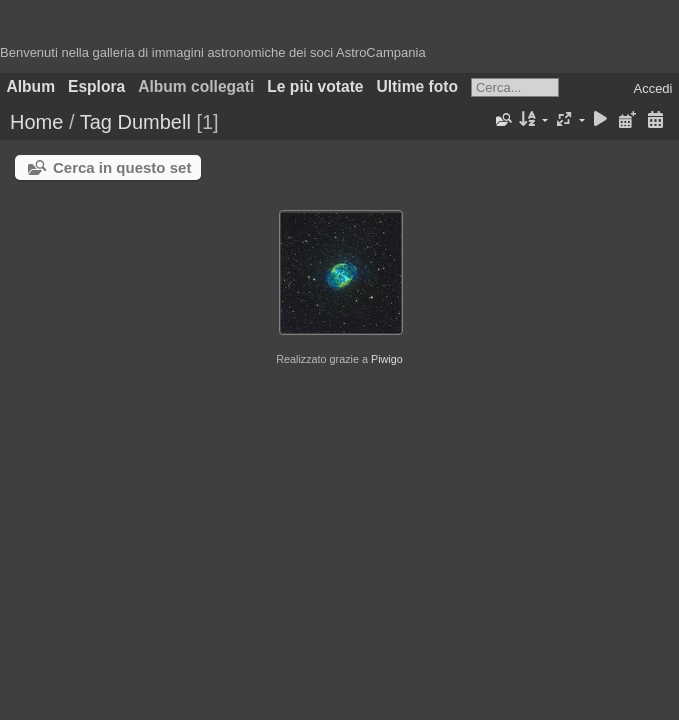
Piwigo (387, 359)
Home (36, 122)
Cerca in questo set (122, 167)
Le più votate (315, 86)
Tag (96, 122)
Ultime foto (417, 86)
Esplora (96, 86)
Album (31, 86)
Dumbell (153, 122)
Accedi (652, 88)
